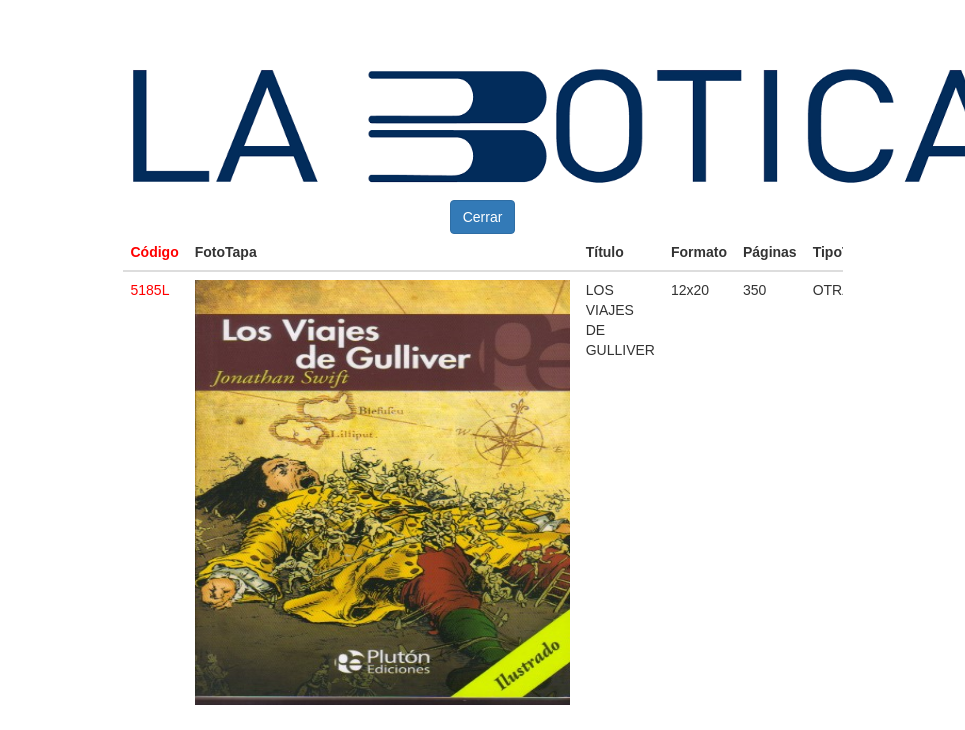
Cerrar (483, 217)
